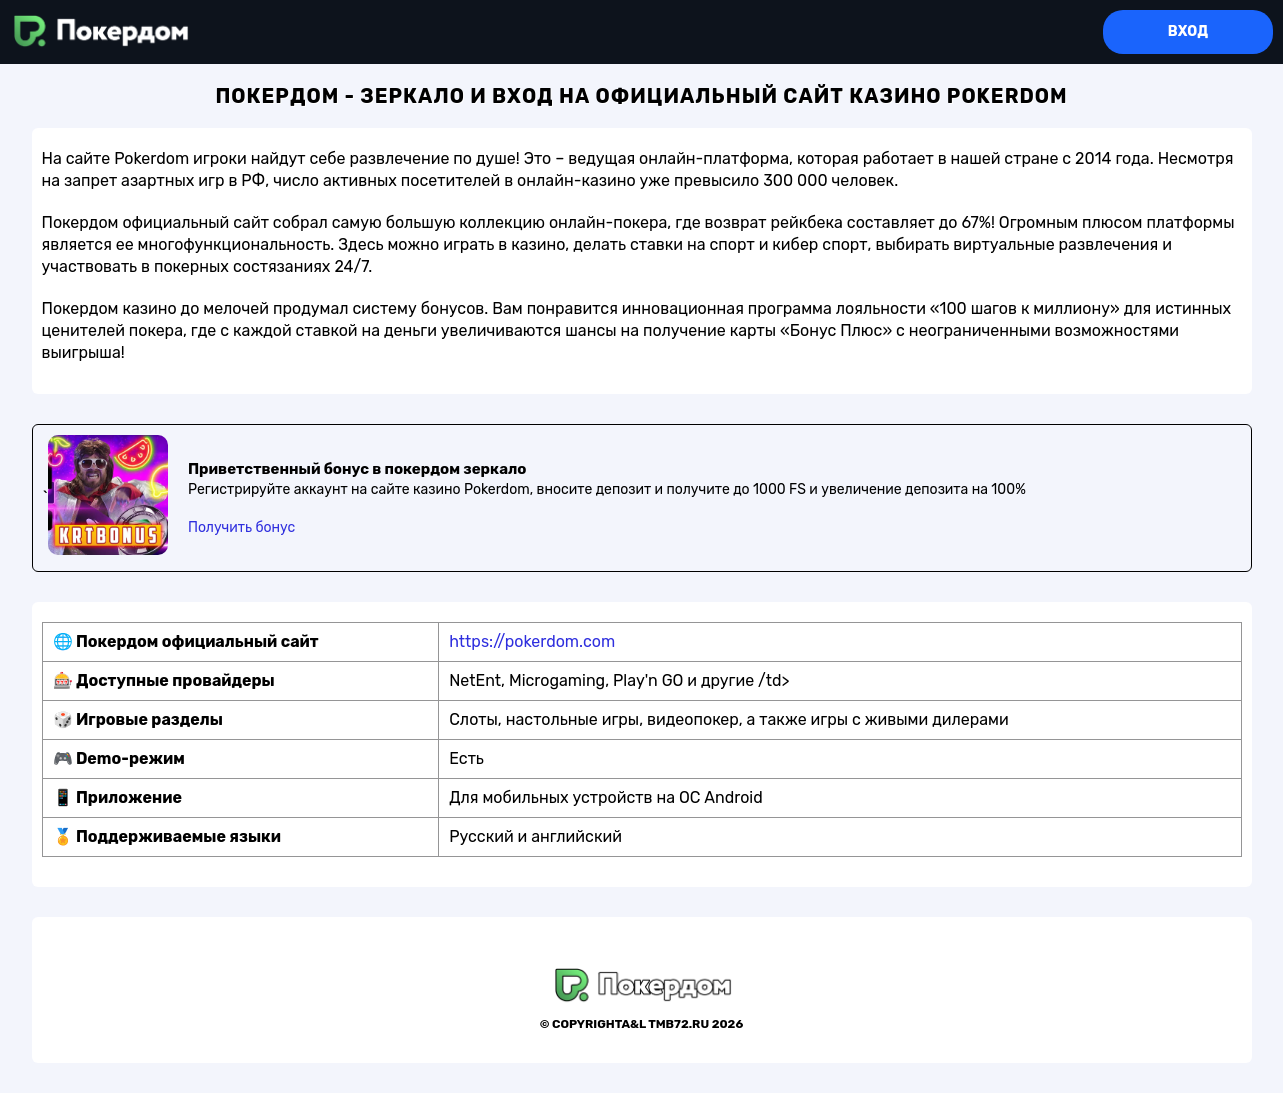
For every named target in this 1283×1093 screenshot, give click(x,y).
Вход (1188, 31)
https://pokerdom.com (532, 641)
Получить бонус (241, 527)
